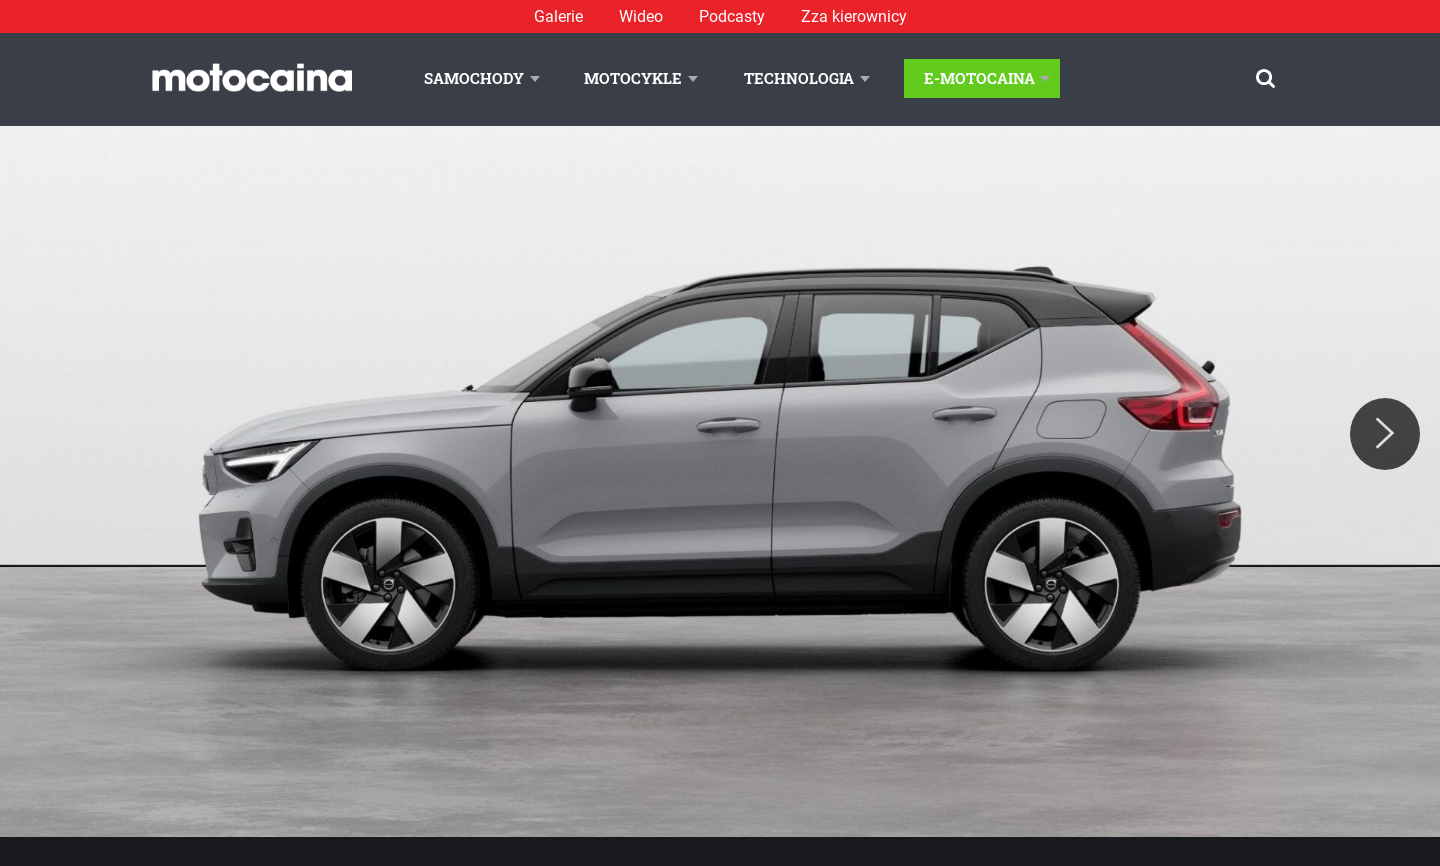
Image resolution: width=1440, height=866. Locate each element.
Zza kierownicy (854, 16)
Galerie (558, 16)
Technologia (799, 78)
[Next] (1385, 434)
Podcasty (732, 16)
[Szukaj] (1265, 78)
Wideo (641, 16)
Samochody (474, 78)
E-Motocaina (979, 78)
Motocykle (633, 78)
